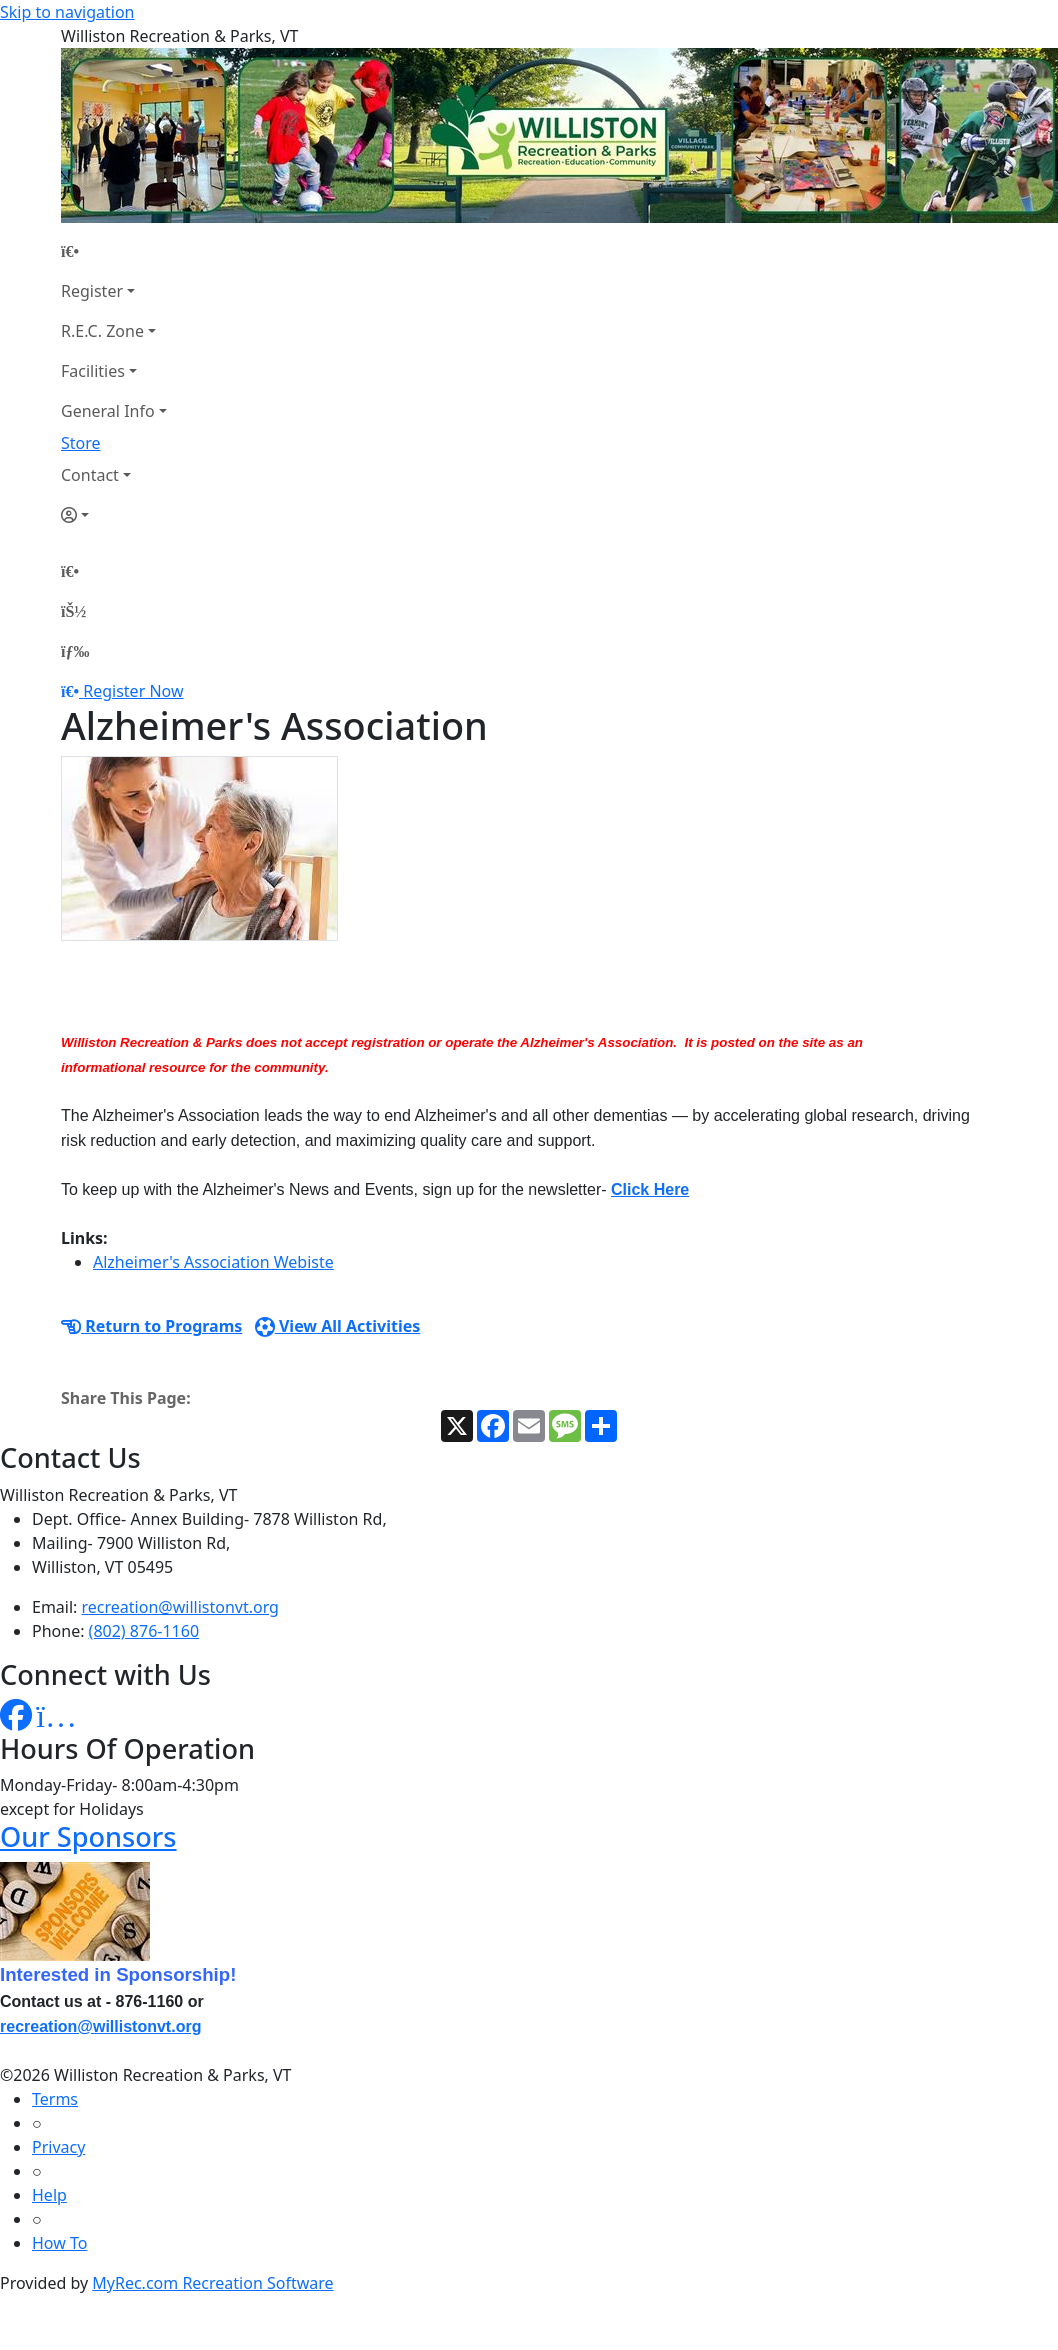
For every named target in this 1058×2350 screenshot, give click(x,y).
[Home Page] (114, 251)
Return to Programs (151, 1326)
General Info (108, 411)
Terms (55, 2099)
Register (92, 291)
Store (81, 443)
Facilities (93, 371)
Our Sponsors (88, 1836)
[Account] (114, 515)
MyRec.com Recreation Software (212, 2283)
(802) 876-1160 (144, 1631)
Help (49, 2195)
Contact (90, 475)
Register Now (133, 691)
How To (59, 2243)
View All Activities (338, 1326)
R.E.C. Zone (102, 331)
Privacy (58, 2147)
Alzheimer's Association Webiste (213, 1262)
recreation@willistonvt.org (180, 1607)
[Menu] (75, 651)
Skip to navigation (67, 12)
